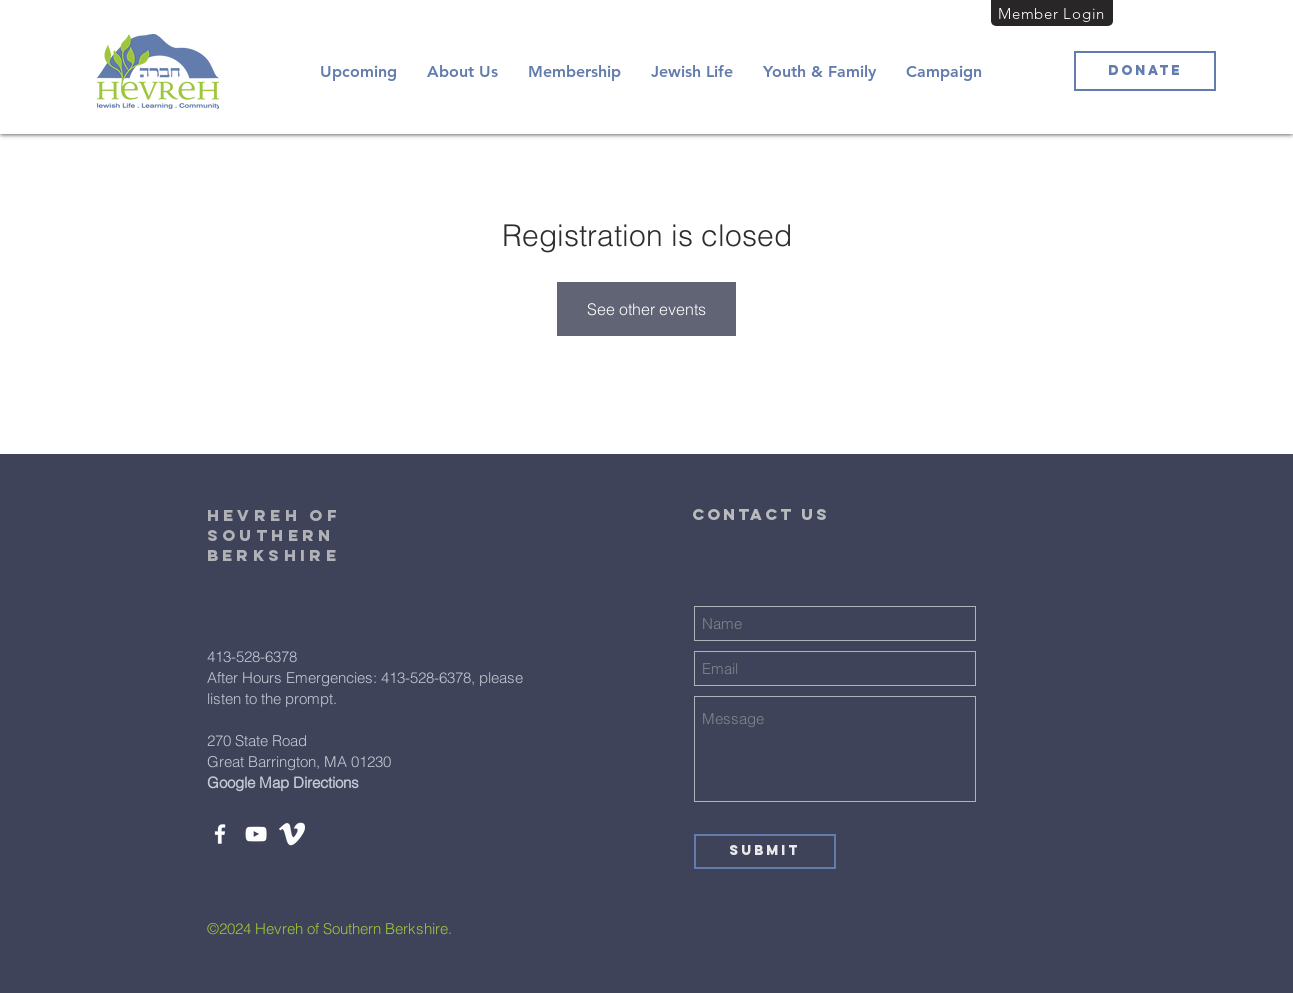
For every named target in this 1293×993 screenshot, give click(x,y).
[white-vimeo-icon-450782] (292, 834)
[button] (462, 71)
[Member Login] (1052, 13)
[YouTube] (256, 834)
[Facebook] (220, 834)
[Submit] (765, 851)
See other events (646, 309)
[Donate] (1145, 71)
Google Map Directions (283, 782)
